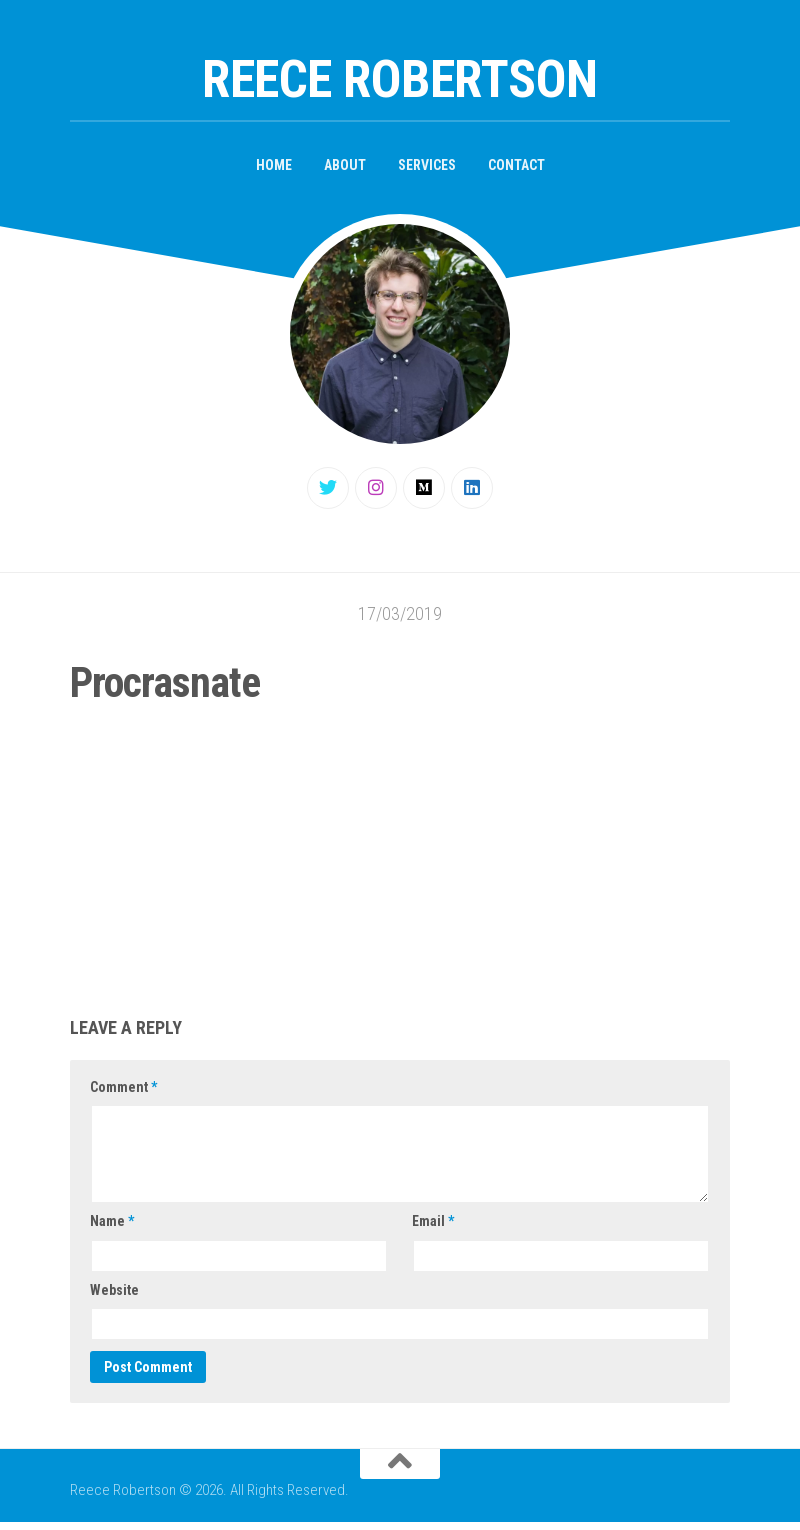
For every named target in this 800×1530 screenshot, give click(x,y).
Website (114, 1290)
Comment (123, 1087)
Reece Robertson (400, 79)
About (345, 165)
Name (112, 1221)
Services (427, 165)
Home (274, 165)
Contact (516, 165)
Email (433, 1221)
